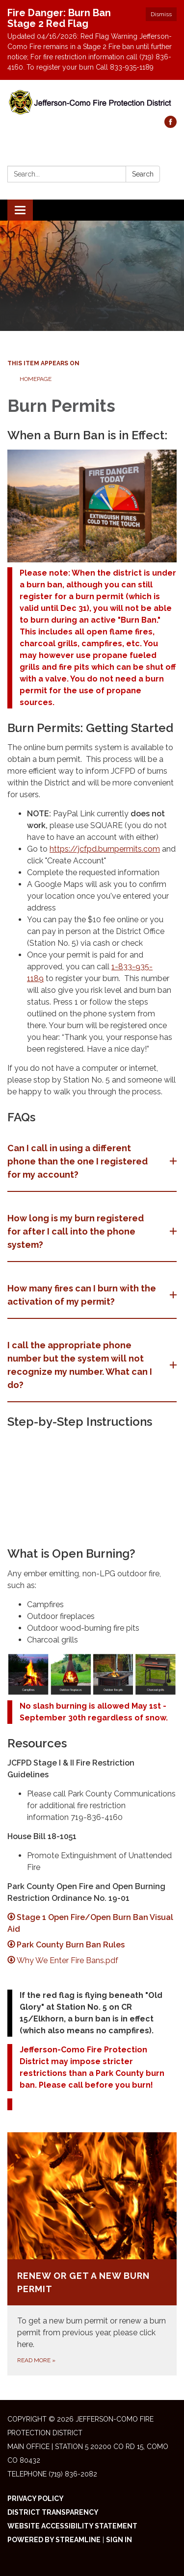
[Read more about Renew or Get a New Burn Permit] (92, 2253)
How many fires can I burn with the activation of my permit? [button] (81, 1295)
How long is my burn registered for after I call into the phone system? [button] (75, 1231)
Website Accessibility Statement (72, 2526)
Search (143, 174)
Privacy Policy (35, 2498)
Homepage (36, 379)
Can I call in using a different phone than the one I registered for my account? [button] (77, 1161)
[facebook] (170, 125)
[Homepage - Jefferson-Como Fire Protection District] (92, 103)
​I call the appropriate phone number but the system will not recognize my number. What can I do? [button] (79, 1365)
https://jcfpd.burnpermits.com (105, 849)
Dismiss (161, 14)
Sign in (119, 2540)
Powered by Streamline (54, 2540)
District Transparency (53, 2512)
